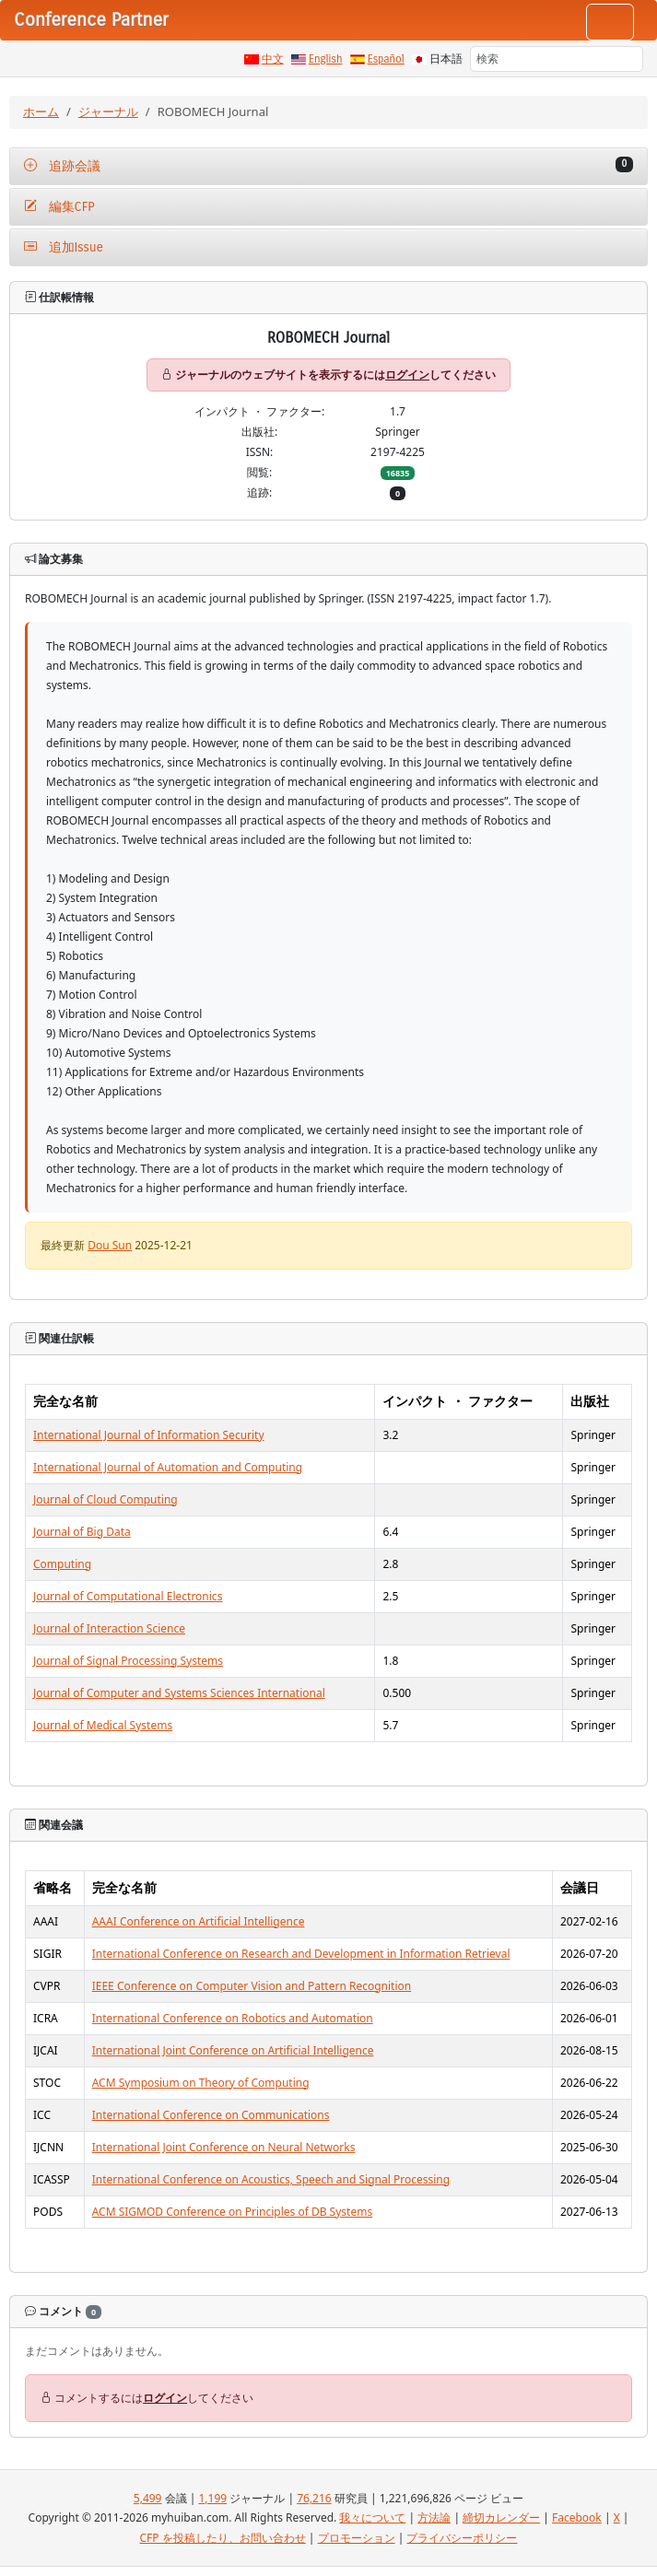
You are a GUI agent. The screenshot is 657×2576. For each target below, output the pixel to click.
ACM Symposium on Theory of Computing (201, 2082)
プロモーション (356, 2538)
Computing (62, 1564)
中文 (273, 59)
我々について (372, 2517)
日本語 (446, 59)
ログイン (407, 374)
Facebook (577, 2517)
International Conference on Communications (211, 2115)
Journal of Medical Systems (102, 1725)
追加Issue (63, 247)
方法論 (434, 2517)
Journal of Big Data (82, 1532)
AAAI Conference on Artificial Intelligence (198, 1921)
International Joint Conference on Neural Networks (224, 2147)
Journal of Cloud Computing (105, 1499)
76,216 (314, 2498)
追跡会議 (328, 165)
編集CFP (59, 207)
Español (386, 59)
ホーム (41, 111)
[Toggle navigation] (610, 22)
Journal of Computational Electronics (127, 1596)
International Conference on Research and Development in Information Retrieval (301, 1953)
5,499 (148, 2498)
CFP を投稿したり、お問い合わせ (223, 2538)
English (326, 59)
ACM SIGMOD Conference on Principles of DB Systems (232, 2211)
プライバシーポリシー (461, 2538)
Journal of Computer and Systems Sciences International (179, 1693)
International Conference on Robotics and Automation (232, 2018)
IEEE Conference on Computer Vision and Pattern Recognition (252, 1986)
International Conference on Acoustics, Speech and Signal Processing (271, 2179)
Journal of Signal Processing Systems (128, 1661)
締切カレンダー (501, 2517)
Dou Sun (110, 1245)
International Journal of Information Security (148, 1435)
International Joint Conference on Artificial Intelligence (233, 2050)
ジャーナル (108, 111)
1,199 (212, 2498)
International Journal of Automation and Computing (167, 1467)
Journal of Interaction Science (109, 1628)
